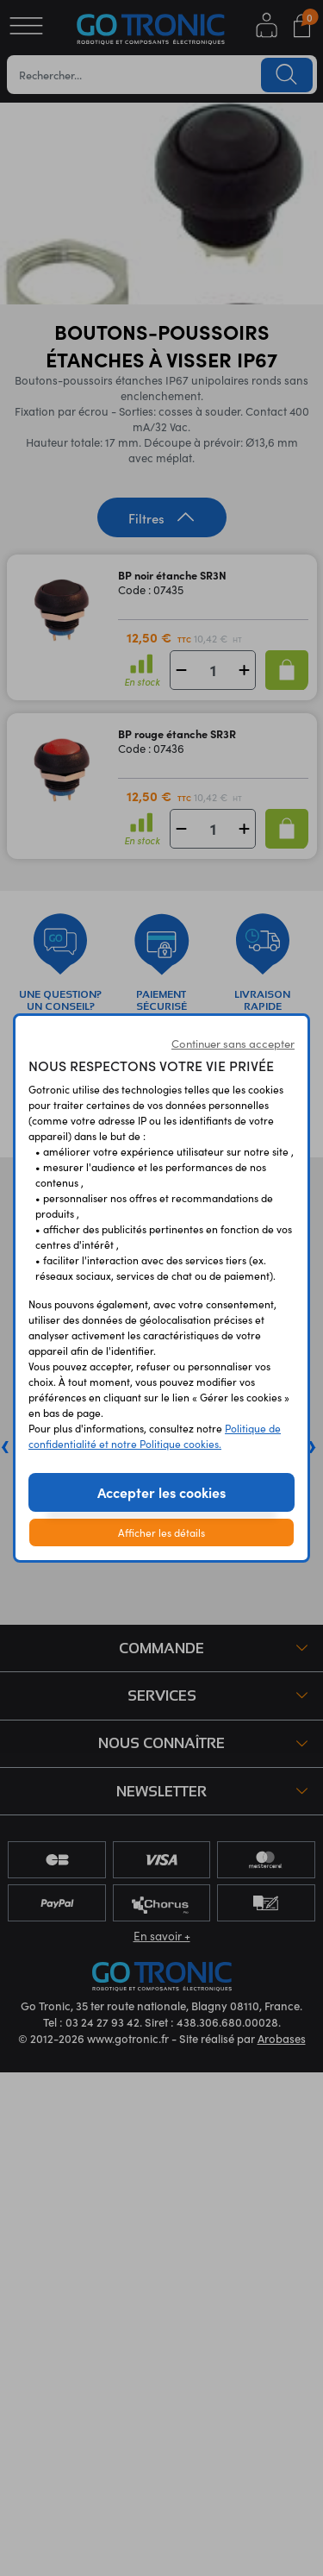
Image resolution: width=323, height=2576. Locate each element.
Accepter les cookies (161, 1491)
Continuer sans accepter (233, 1043)
